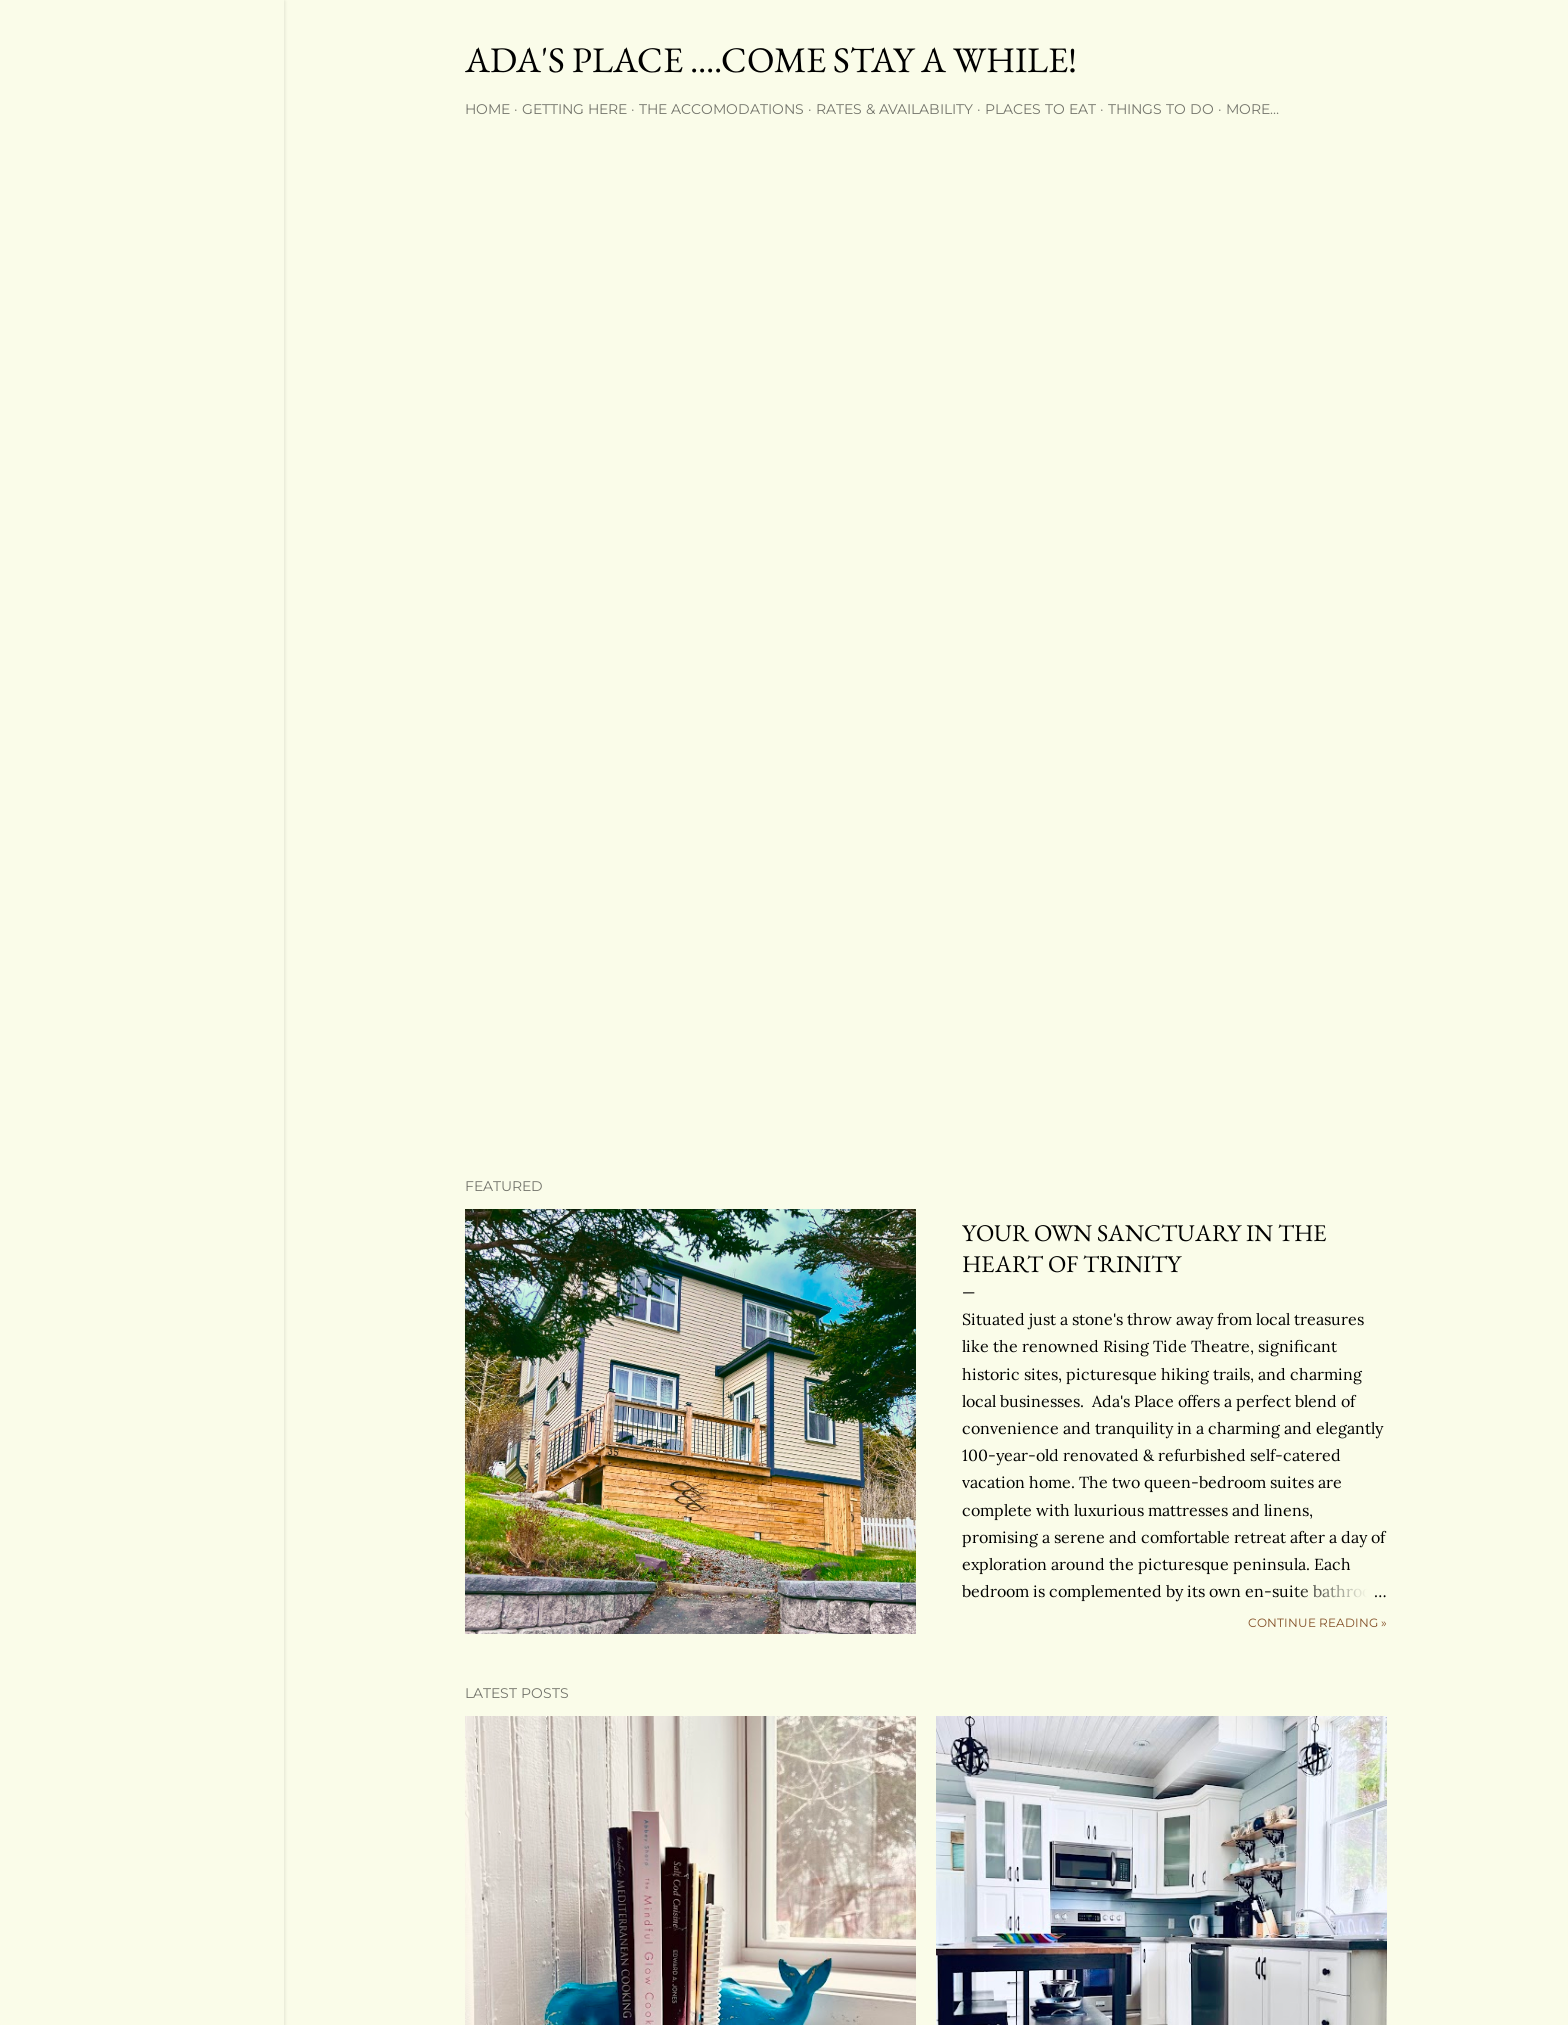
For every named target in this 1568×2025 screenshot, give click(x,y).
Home (487, 109)
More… (1252, 109)
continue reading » (1317, 1622)
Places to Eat (1040, 109)
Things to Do (1161, 109)
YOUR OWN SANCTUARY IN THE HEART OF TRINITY (1144, 1248)
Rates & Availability (894, 109)
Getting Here (574, 109)
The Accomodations (721, 109)
